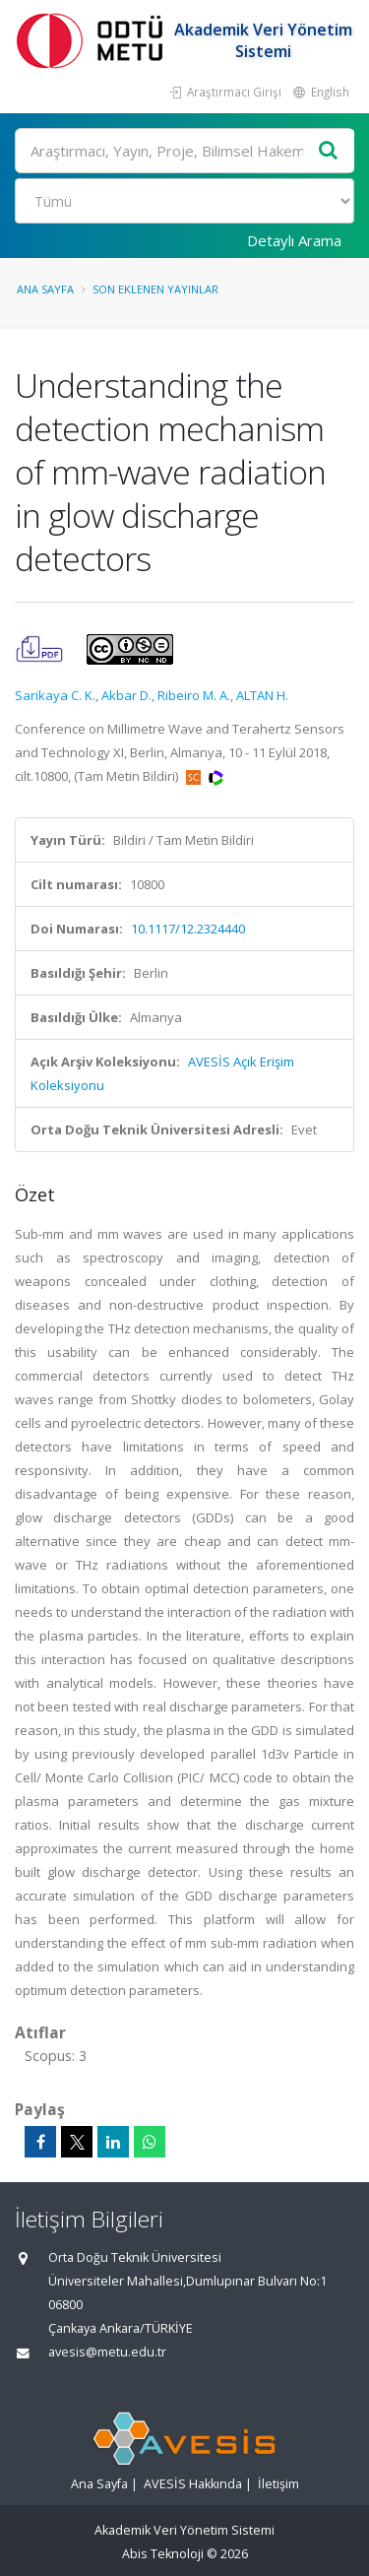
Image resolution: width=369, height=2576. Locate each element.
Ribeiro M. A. (193, 695)
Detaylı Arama (294, 240)
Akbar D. (126, 695)
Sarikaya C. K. (55, 695)
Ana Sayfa (45, 289)
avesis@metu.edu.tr (107, 2352)
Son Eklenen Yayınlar (155, 289)
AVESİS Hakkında (193, 2484)
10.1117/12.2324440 (188, 928)
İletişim (278, 2484)
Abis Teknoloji (163, 2553)
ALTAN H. (262, 695)
